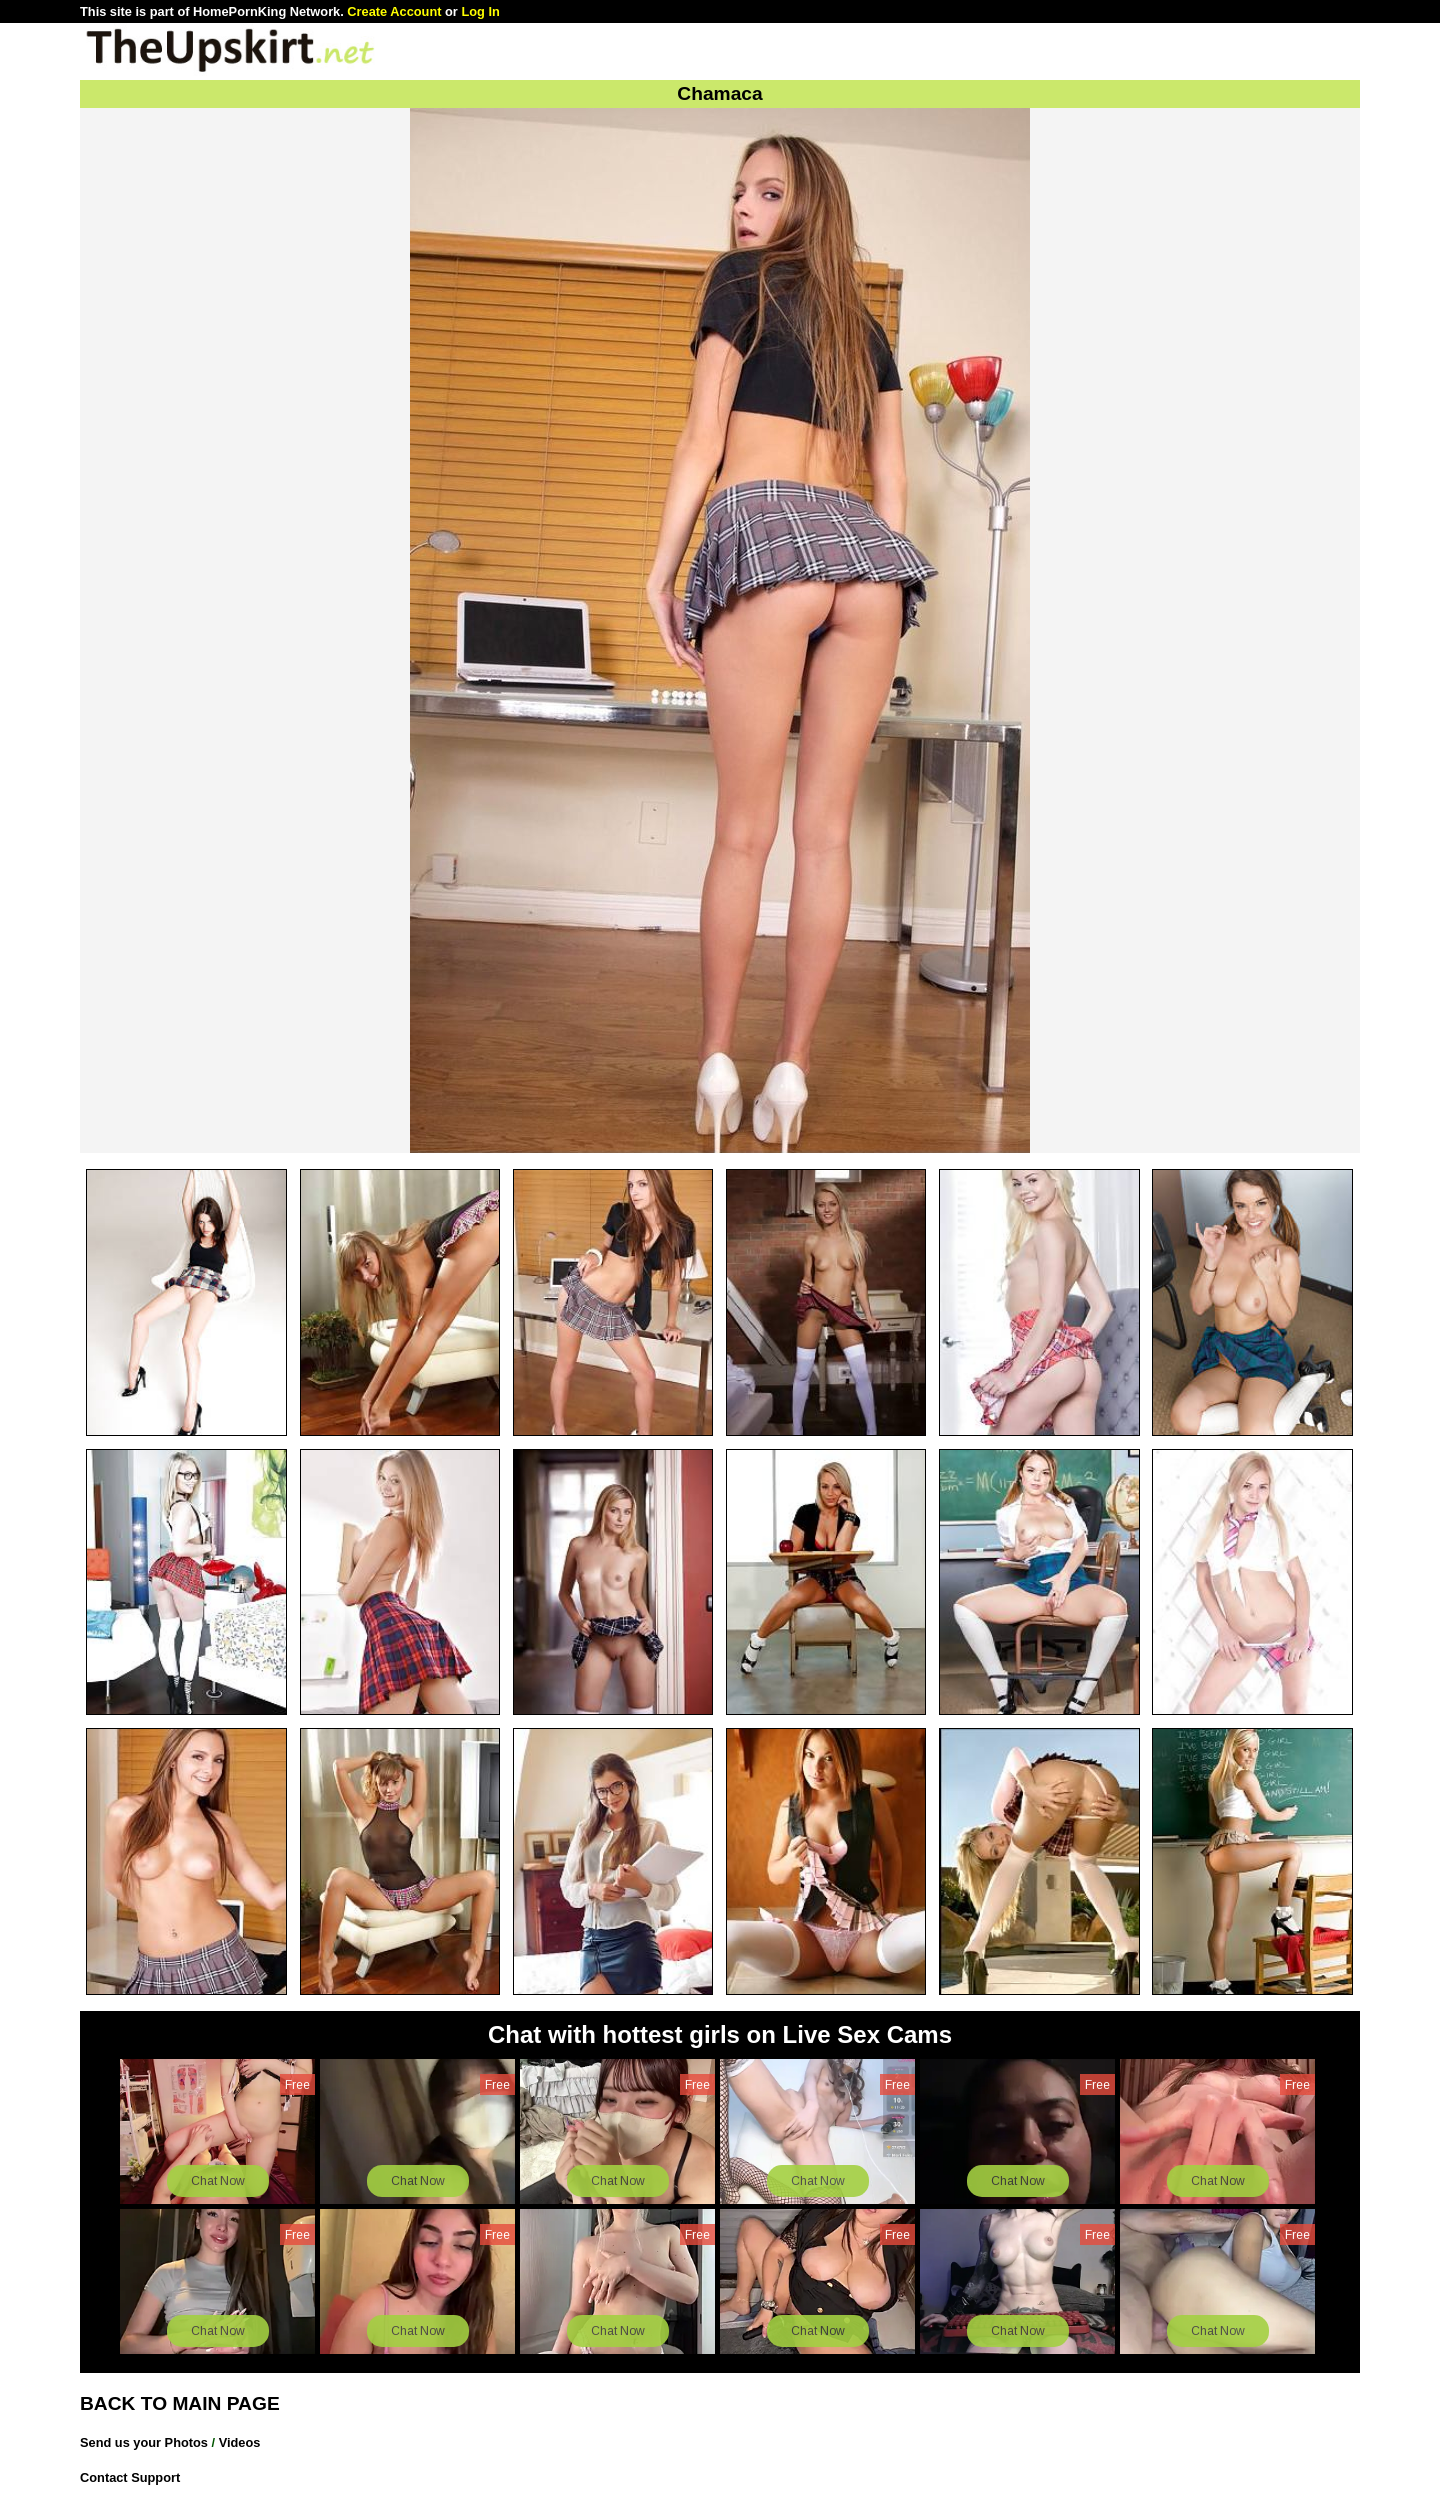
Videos (240, 2442)
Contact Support (130, 2477)
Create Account (394, 11)
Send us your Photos (144, 2442)
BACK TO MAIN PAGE (180, 2403)
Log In (480, 11)
